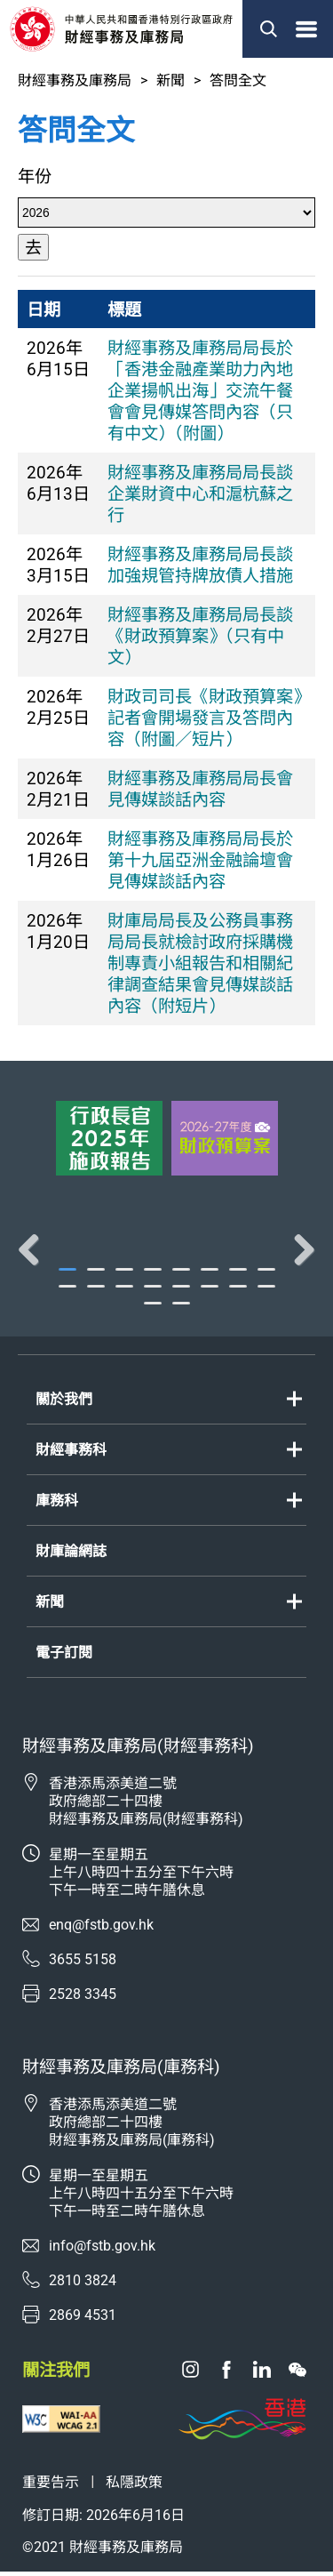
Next (297, 1252)
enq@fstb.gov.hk (101, 1929)
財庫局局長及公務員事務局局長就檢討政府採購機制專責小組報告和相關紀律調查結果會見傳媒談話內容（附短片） (200, 963)
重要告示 (50, 2486)
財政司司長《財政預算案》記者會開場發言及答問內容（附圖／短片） (204, 718)
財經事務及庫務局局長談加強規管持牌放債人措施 (200, 565)
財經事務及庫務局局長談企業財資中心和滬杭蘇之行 (200, 494)
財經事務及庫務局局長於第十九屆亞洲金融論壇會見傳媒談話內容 (200, 860)
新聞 (170, 80)
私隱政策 (134, 2486)
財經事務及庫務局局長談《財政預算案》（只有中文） (200, 636)
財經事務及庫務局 (74, 80)
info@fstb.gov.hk (102, 2250)
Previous (35, 1252)
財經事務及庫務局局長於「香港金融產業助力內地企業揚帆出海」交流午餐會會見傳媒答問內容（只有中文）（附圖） (200, 391)
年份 (35, 176)
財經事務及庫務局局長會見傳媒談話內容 (200, 789)
